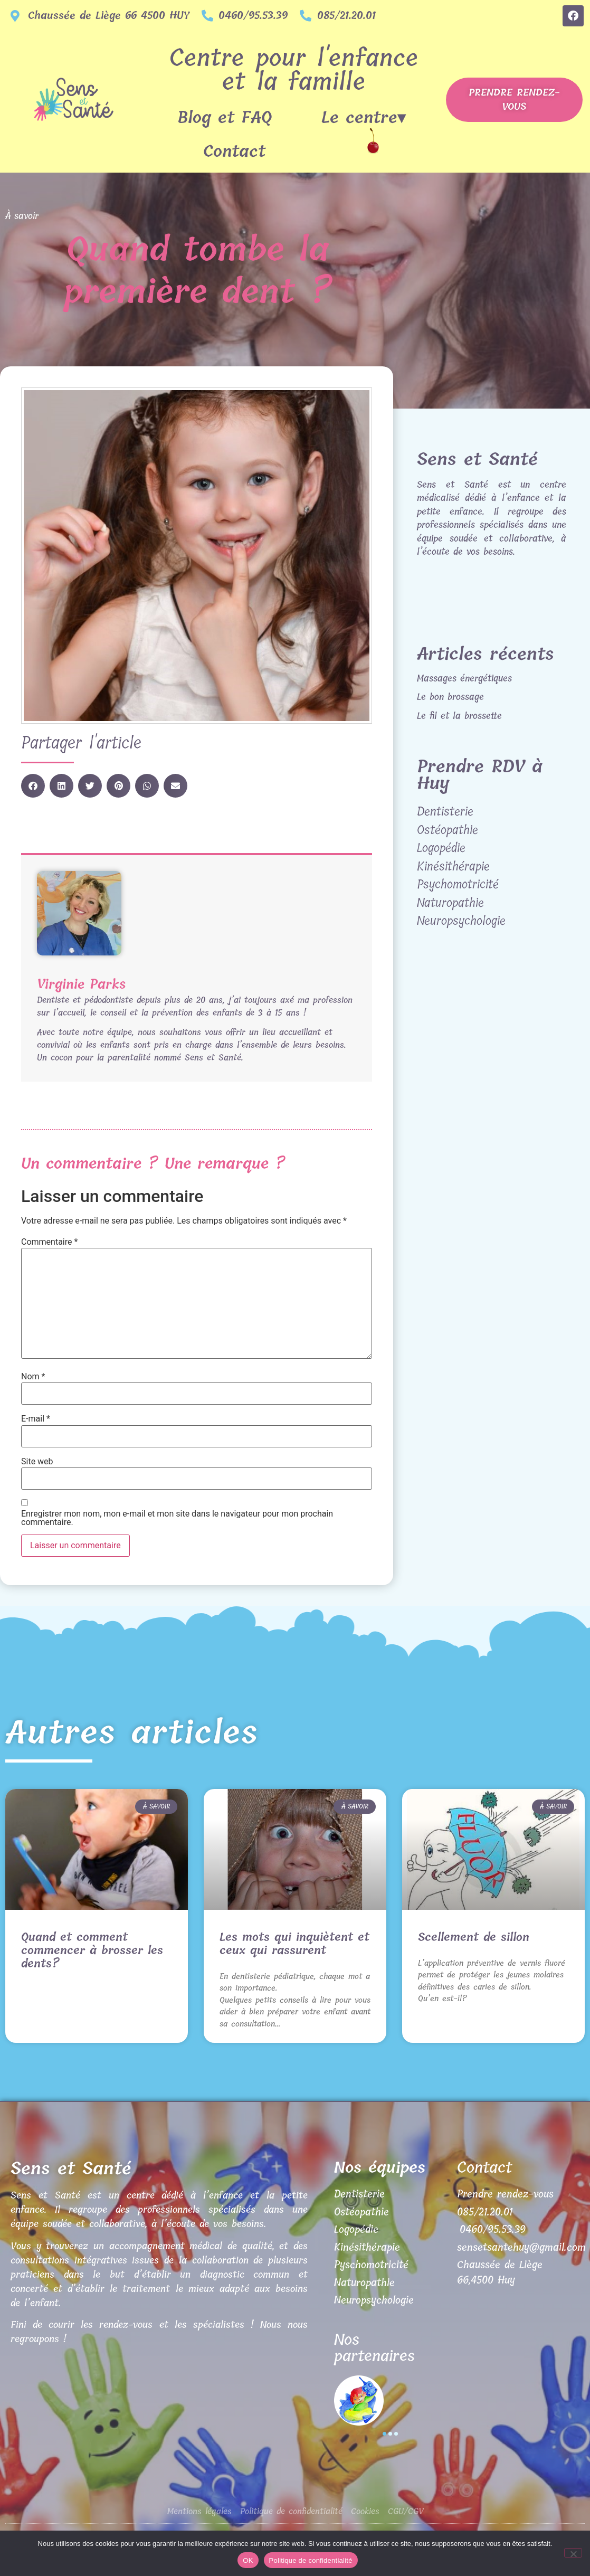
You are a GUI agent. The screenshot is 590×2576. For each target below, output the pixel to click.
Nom (33, 1376)
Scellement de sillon (473, 1937)
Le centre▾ (366, 118)
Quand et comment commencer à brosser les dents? (92, 1950)
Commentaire (49, 1242)
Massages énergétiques (464, 678)
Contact (234, 151)
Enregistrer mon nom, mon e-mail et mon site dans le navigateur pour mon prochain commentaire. (177, 1518)
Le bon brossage (450, 696)
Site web (37, 1461)
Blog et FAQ (224, 118)
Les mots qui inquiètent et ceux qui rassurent (294, 1943)
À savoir (22, 216)
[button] (33, 786)
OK (248, 2560)
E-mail (35, 1419)
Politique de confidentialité (311, 2560)
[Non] (573, 2553)
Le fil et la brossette (459, 715)
